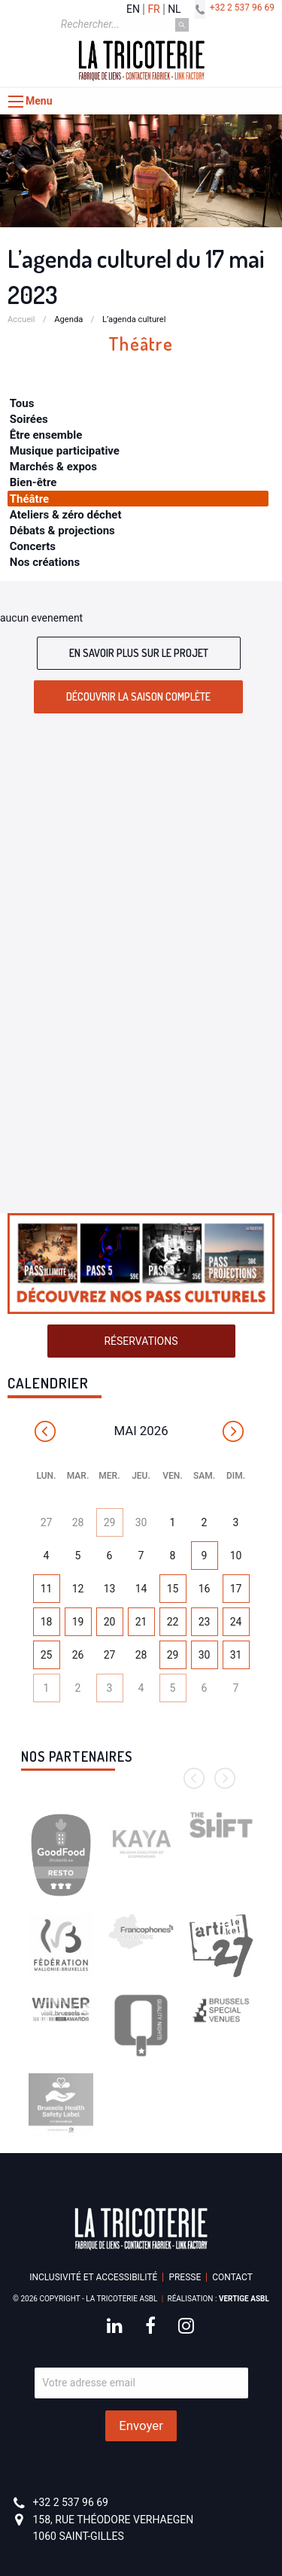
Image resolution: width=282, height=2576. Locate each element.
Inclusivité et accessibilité (93, 2277)
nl (174, 9)
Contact (232, 2277)
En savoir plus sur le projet (138, 652)
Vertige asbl (244, 2299)
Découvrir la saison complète (138, 696)
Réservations (140, 1341)
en (133, 9)
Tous (22, 403)
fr (153, 9)
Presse (184, 2277)
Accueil (21, 319)
